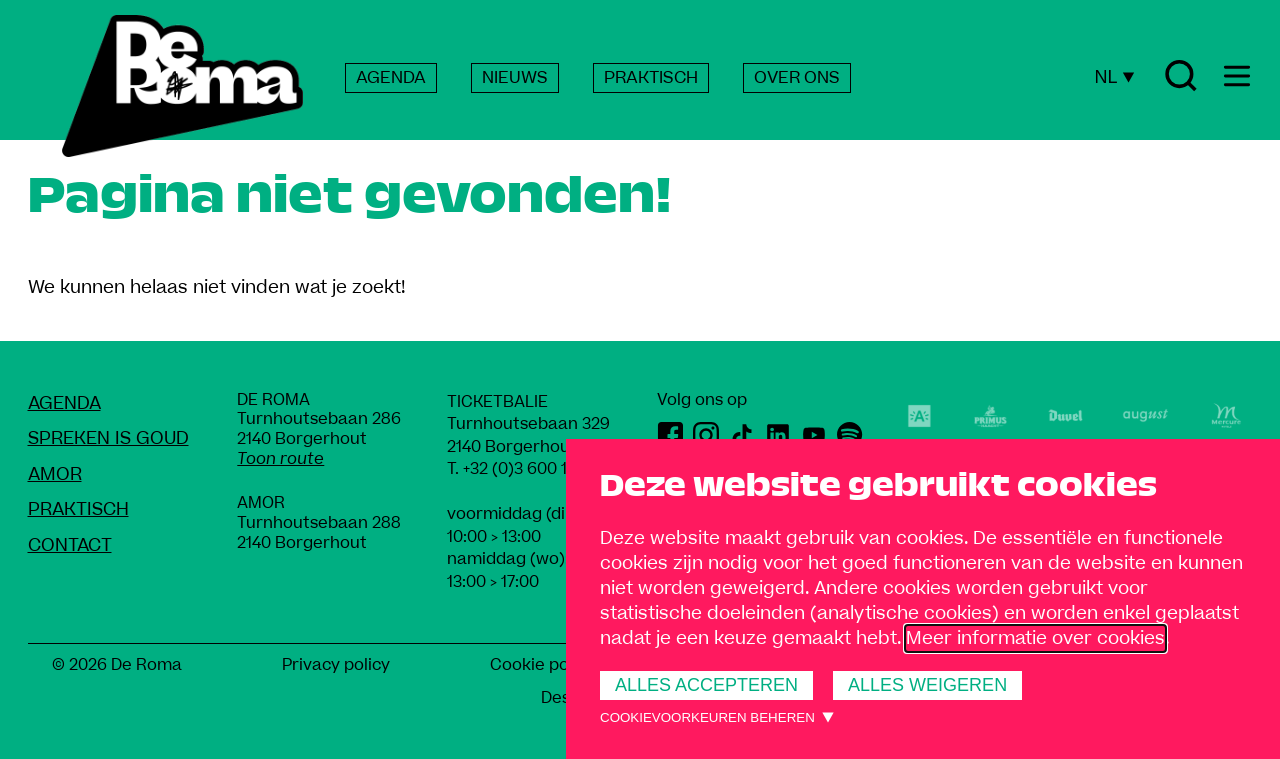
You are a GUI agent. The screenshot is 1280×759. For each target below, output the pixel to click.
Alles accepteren (706, 685)
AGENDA (391, 78)
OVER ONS (797, 78)
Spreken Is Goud (108, 438)
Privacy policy (336, 665)
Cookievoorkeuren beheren (707, 717)
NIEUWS (515, 78)
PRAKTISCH (651, 78)
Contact (70, 545)
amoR (55, 474)
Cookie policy (542, 665)
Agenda (64, 403)
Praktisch (78, 509)
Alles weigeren (927, 685)
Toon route (280, 459)
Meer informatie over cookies (1035, 638)
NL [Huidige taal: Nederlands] (1114, 77)
